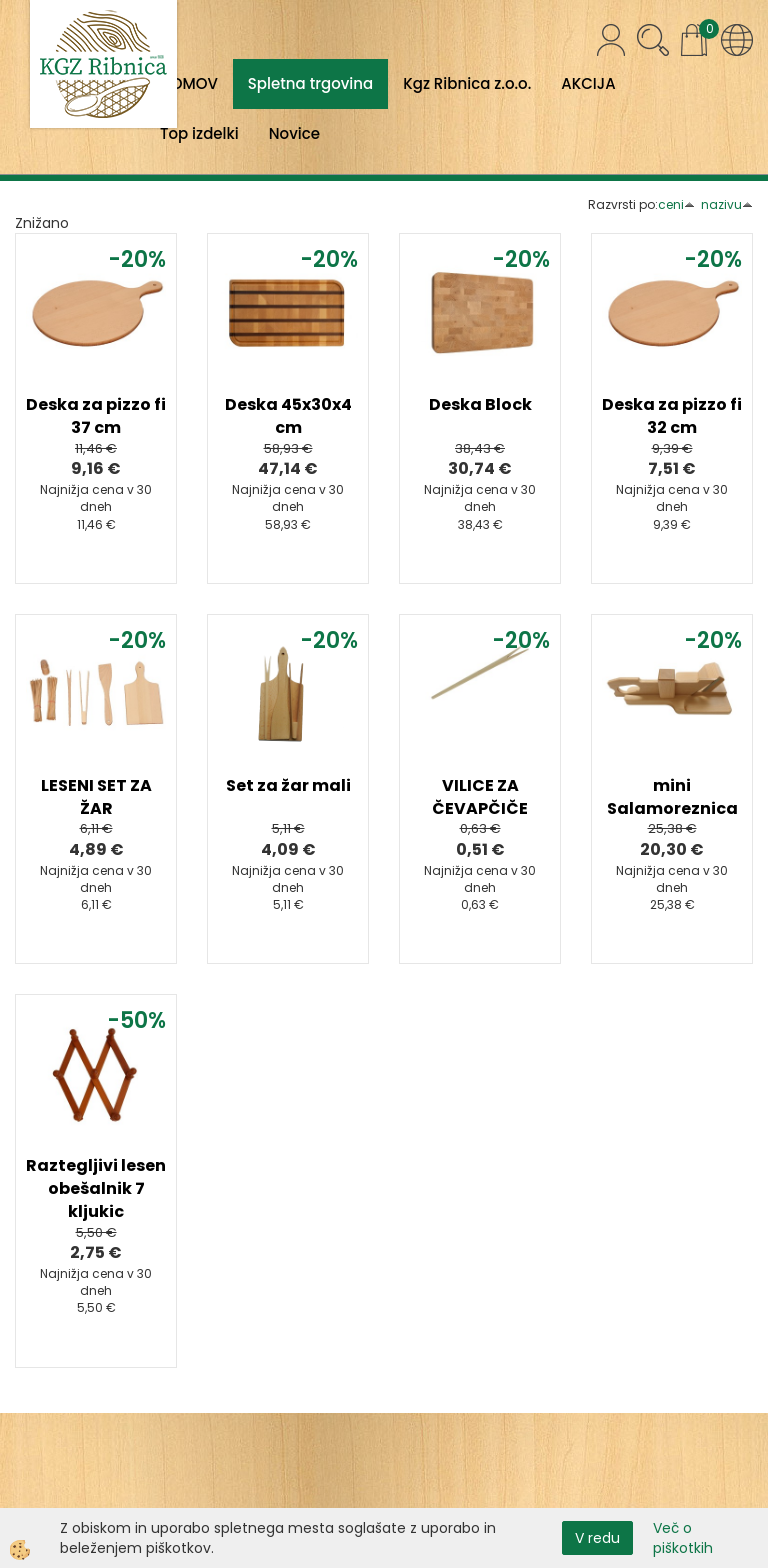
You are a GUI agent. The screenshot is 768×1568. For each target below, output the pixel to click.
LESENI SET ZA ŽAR (96, 797)
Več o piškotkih (683, 1538)
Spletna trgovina (310, 83)
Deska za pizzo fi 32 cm (672, 416)
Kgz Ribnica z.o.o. (467, 83)
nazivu (727, 204)
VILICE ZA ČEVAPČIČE (480, 797)
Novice (294, 133)
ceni (676, 204)
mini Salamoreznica (672, 797)
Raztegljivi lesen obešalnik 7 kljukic (96, 1188)
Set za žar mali (288, 785)
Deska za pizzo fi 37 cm (96, 416)
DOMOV (189, 83)
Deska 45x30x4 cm (288, 416)
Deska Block (480, 404)
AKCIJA (588, 83)
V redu (597, 1538)
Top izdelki (199, 133)
